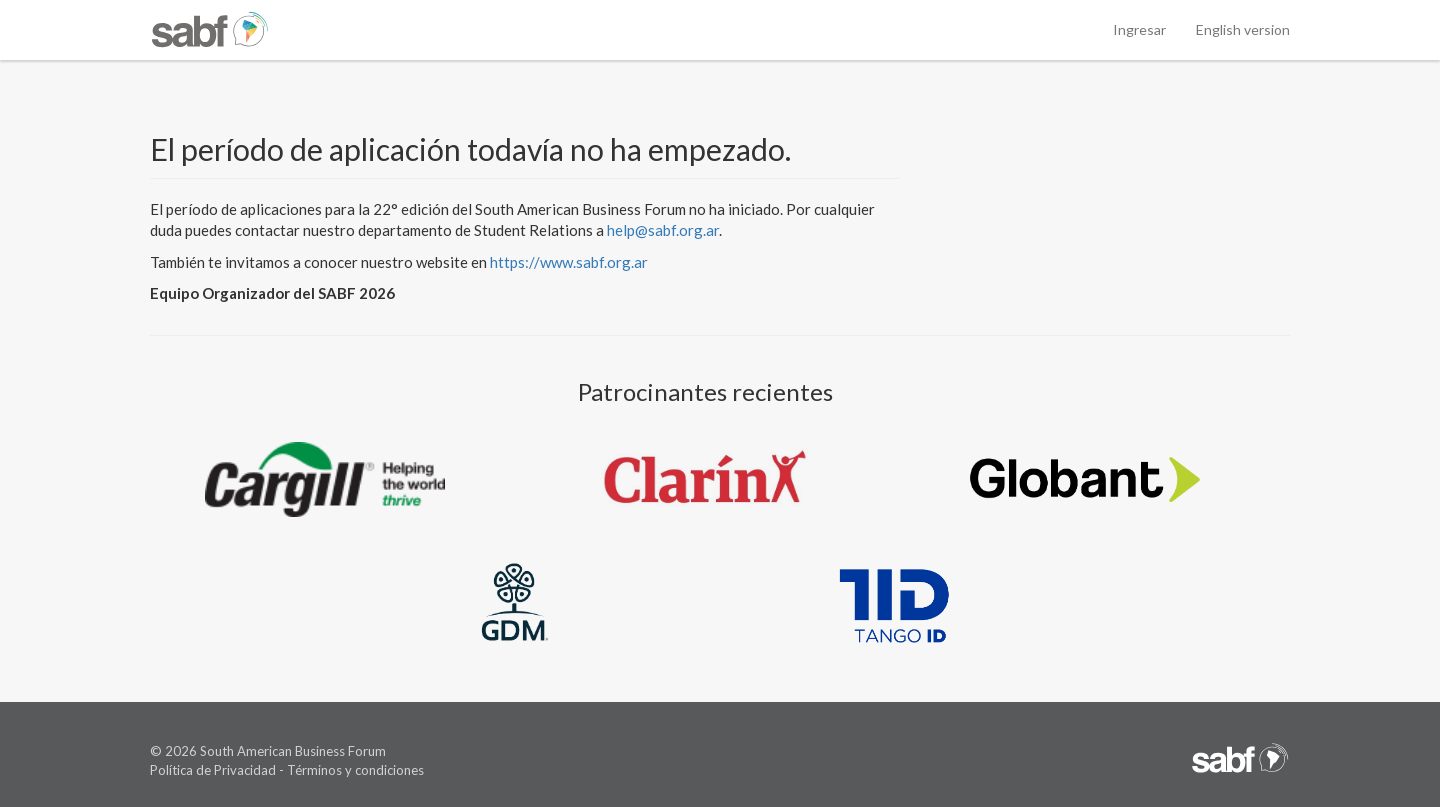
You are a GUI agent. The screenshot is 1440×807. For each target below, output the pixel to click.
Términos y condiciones (355, 770)
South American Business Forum (293, 751)
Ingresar (1139, 29)
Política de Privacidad (213, 770)
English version (1243, 29)
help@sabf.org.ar (663, 230)
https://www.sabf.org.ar (569, 262)
